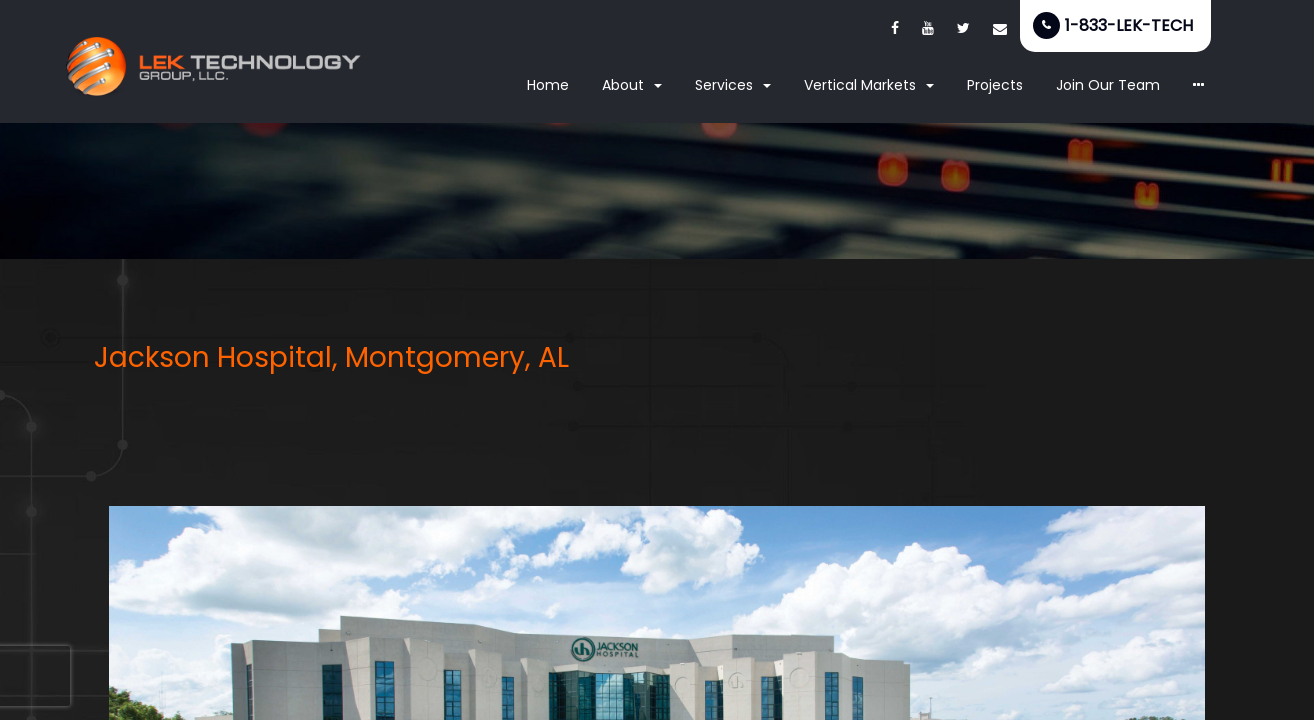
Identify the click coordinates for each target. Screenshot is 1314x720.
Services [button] (733, 85)
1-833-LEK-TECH (1129, 25)
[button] (1199, 86)
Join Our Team (1108, 85)
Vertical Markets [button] (869, 85)
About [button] (632, 85)
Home (548, 85)
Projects (995, 85)
